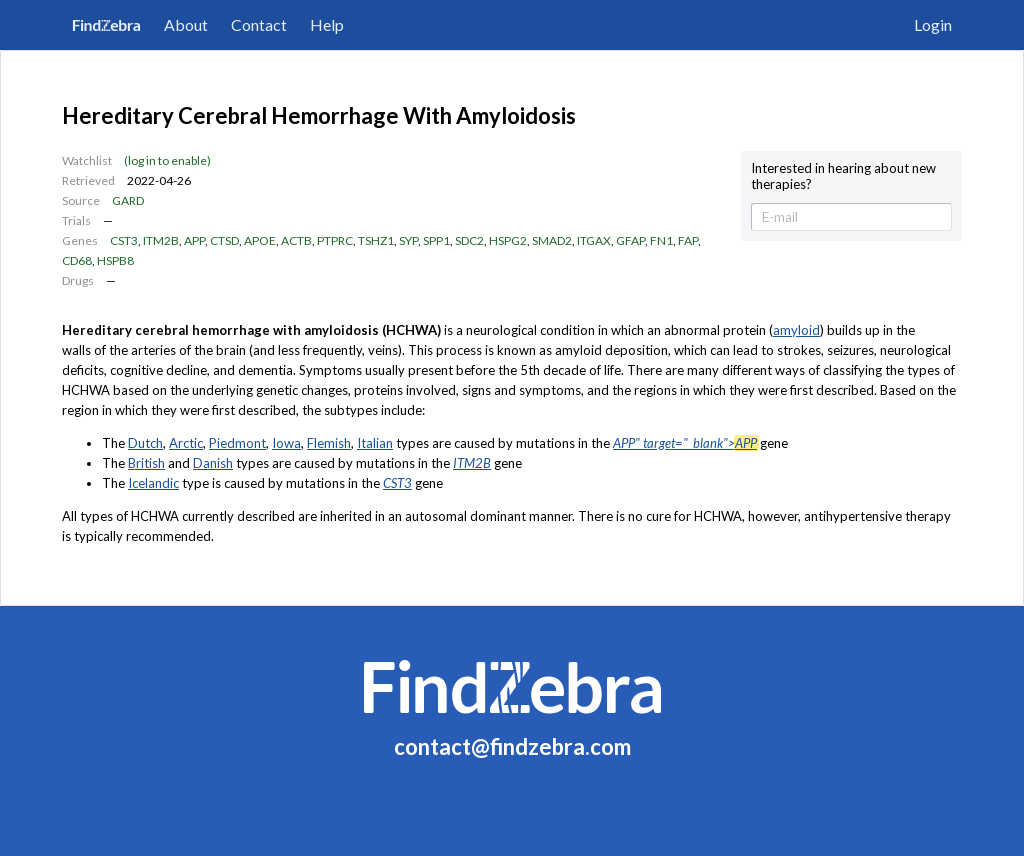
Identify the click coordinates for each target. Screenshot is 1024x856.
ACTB (296, 240)
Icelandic (153, 483)
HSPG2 (508, 240)
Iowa (286, 443)
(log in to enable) (167, 160)
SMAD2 (552, 240)
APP (194, 240)
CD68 (77, 260)
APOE (260, 240)
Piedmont (237, 443)
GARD (128, 200)
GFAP (630, 240)
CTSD (224, 240)
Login (933, 24)
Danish (213, 463)
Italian (375, 443)
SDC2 (469, 240)
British (146, 463)
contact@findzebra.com (512, 746)
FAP (688, 240)
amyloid (796, 330)
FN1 (661, 240)
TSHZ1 (376, 240)
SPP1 (436, 240)
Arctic (186, 443)
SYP (408, 240)
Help (327, 24)
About (186, 24)
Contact (259, 24)
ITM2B (161, 240)
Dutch (145, 443)
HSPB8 (115, 260)
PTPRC (335, 240)
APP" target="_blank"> (685, 443)
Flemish (329, 443)
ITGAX (594, 240)
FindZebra (106, 24)
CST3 (124, 240)
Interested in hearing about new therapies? (843, 176)
